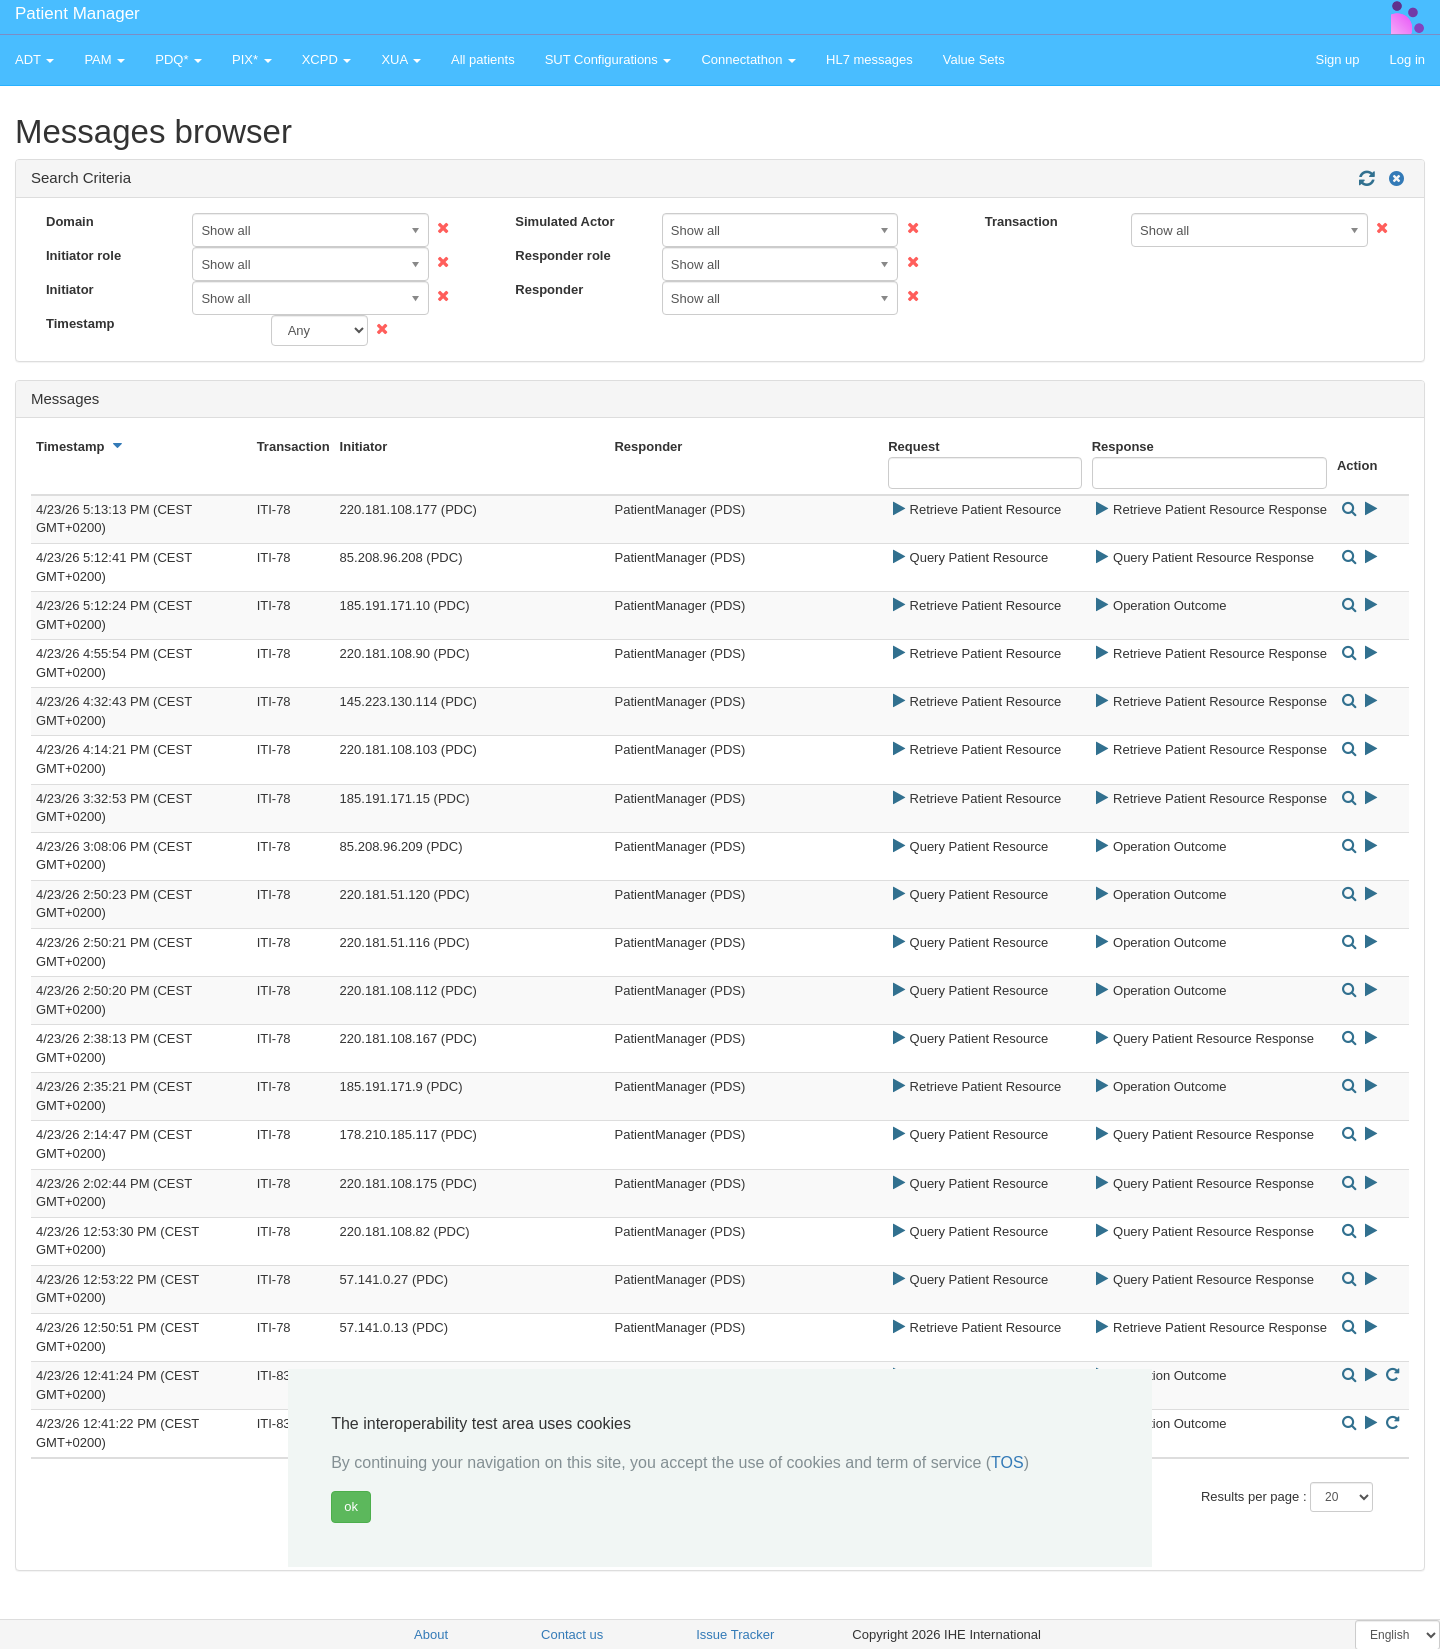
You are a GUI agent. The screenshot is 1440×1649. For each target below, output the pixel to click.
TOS (1007, 1462)
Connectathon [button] (748, 59)
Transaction (1021, 221)
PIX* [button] (252, 59)
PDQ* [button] (178, 59)
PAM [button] (104, 59)
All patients (483, 59)
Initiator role (83, 255)
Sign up (1337, 59)
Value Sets (974, 59)
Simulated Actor (564, 221)
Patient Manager (77, 13)
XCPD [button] (327, 59)
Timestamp (80, 323)
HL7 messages (869, 59)
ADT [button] (34, 59)
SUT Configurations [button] (608, 59)
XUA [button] (401, 59)
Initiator (70, 289)
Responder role (562, 255)
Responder (549, 289)
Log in (1407, 59)
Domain (70, 221)
